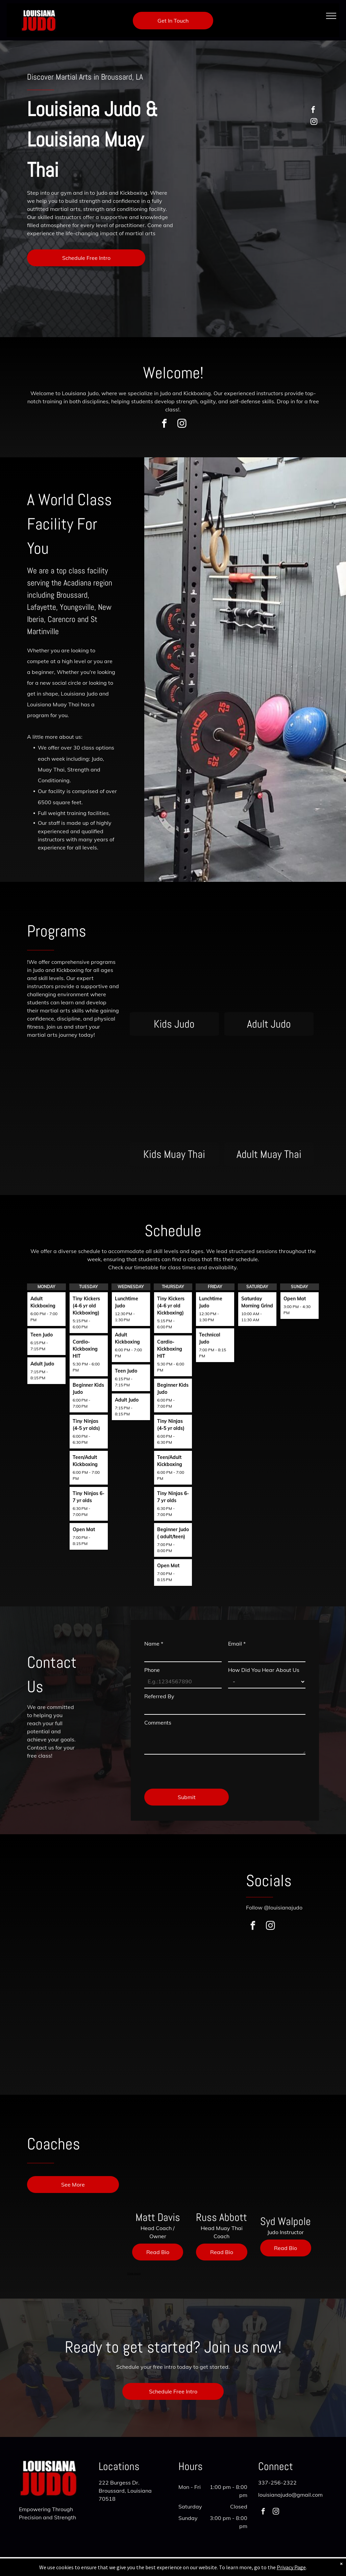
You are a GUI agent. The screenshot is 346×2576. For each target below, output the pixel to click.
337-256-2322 (277, 2482)
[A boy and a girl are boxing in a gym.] (60, 1964)
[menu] (331, 16)
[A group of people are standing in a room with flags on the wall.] (60, 2034)
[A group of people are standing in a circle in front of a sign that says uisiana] (123, 1964)
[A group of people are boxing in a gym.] (123, 2034)
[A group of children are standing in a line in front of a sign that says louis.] (186, 1964)
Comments (157, 1722)
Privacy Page (291, 2570)
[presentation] (195, 1769)
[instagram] (314, 122)
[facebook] (313, 110)
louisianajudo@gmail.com (290, 2494)
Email (237, 1643)
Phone (152, 1669)
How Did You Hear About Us (263, 1669)
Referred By (159, 1696)
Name (153, 1643)
